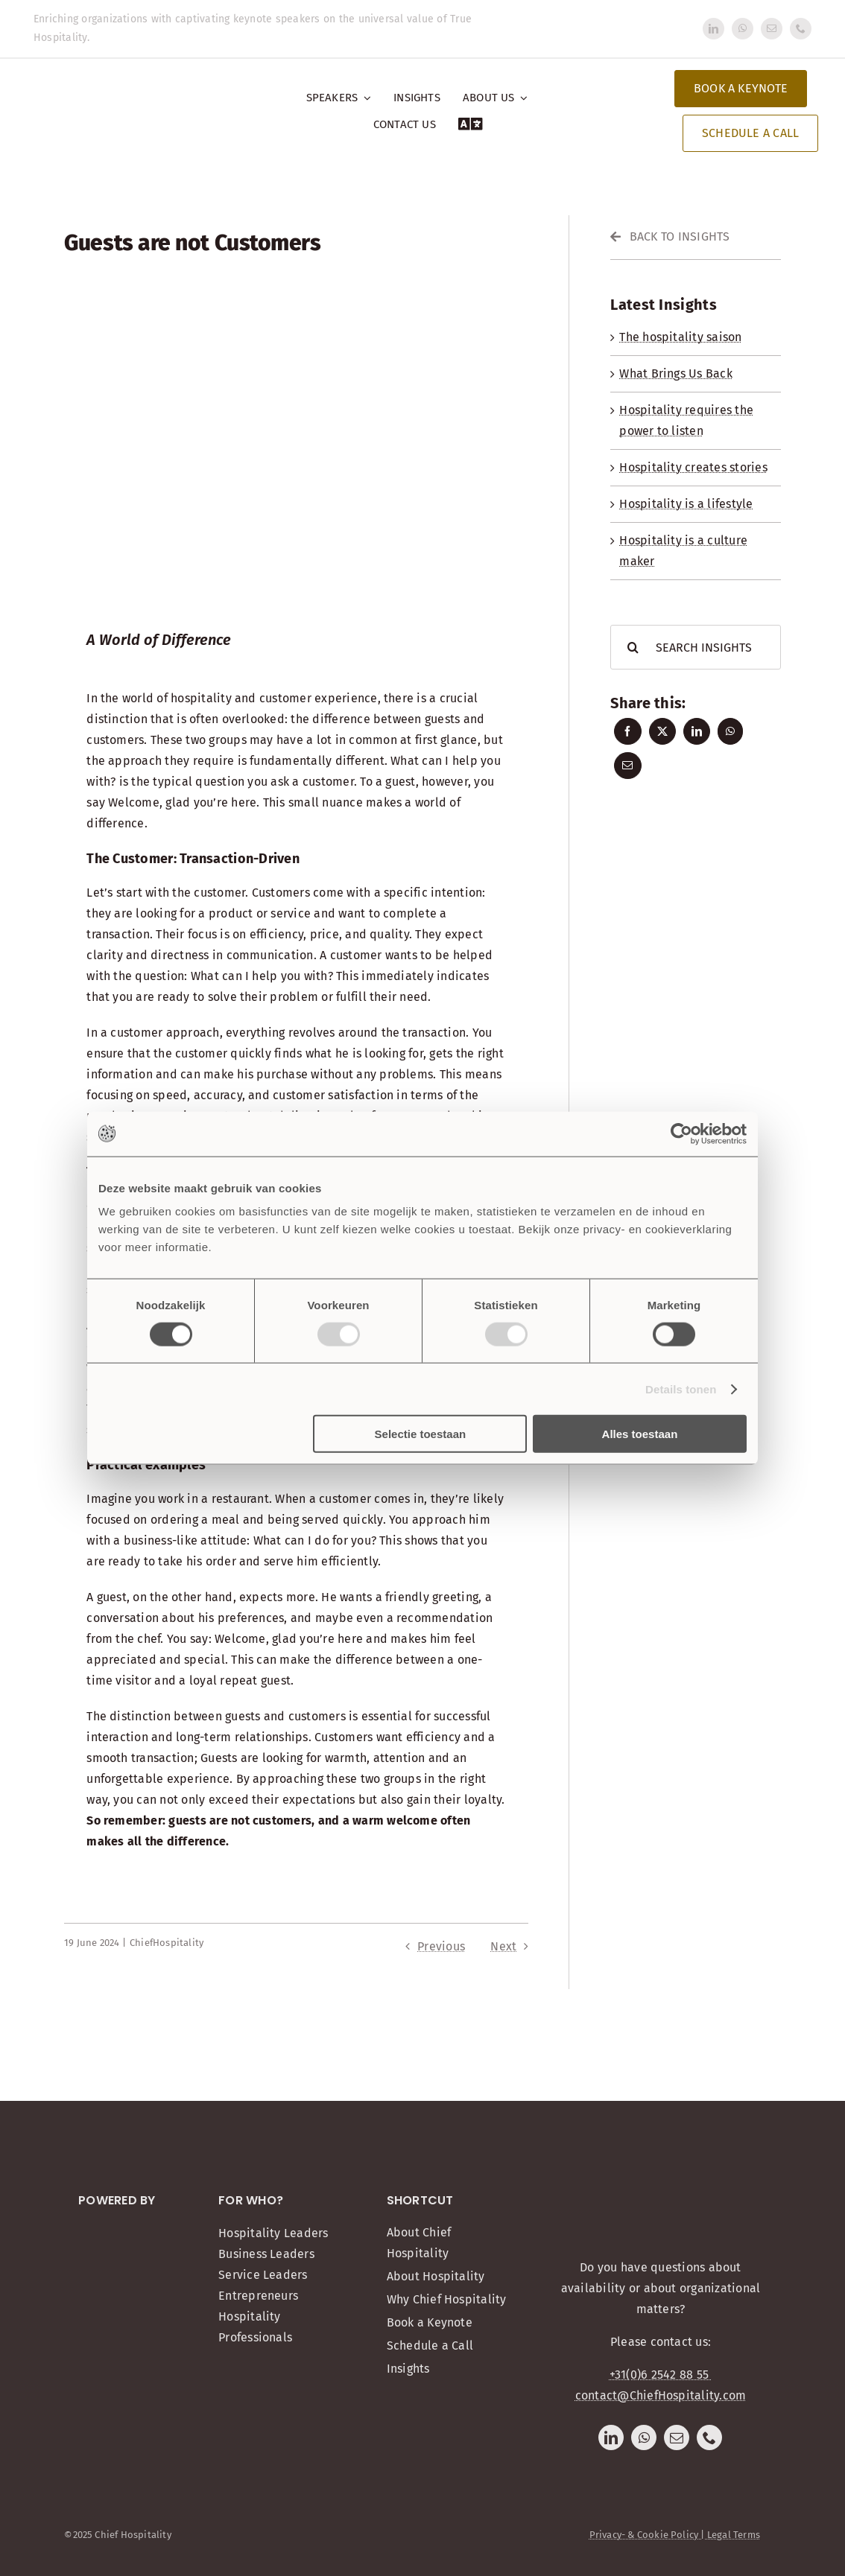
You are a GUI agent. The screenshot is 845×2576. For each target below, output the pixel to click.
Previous (441, 1946)
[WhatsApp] (730, 731)
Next (503, 1946)
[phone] (800, 28)
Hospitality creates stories (693, 467)
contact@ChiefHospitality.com (661, 2395)
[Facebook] (627, 731)
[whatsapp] (742, 28)
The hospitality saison (680, 337)
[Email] (627, 765)
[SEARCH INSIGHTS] (695, 647)
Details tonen (680, 1388)
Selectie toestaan (420, 1434)
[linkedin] (713, 28)
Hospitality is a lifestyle (686, 504)
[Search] (632, 647)
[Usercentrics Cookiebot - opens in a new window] (681, 1133)
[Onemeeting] (117, 2228)
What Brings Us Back (675, 373)
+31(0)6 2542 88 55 (661, 2374)
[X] (662, 731)
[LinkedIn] (697, 731)
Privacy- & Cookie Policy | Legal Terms (674, 2534)
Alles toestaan (640, 1434)
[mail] (771, 28)
